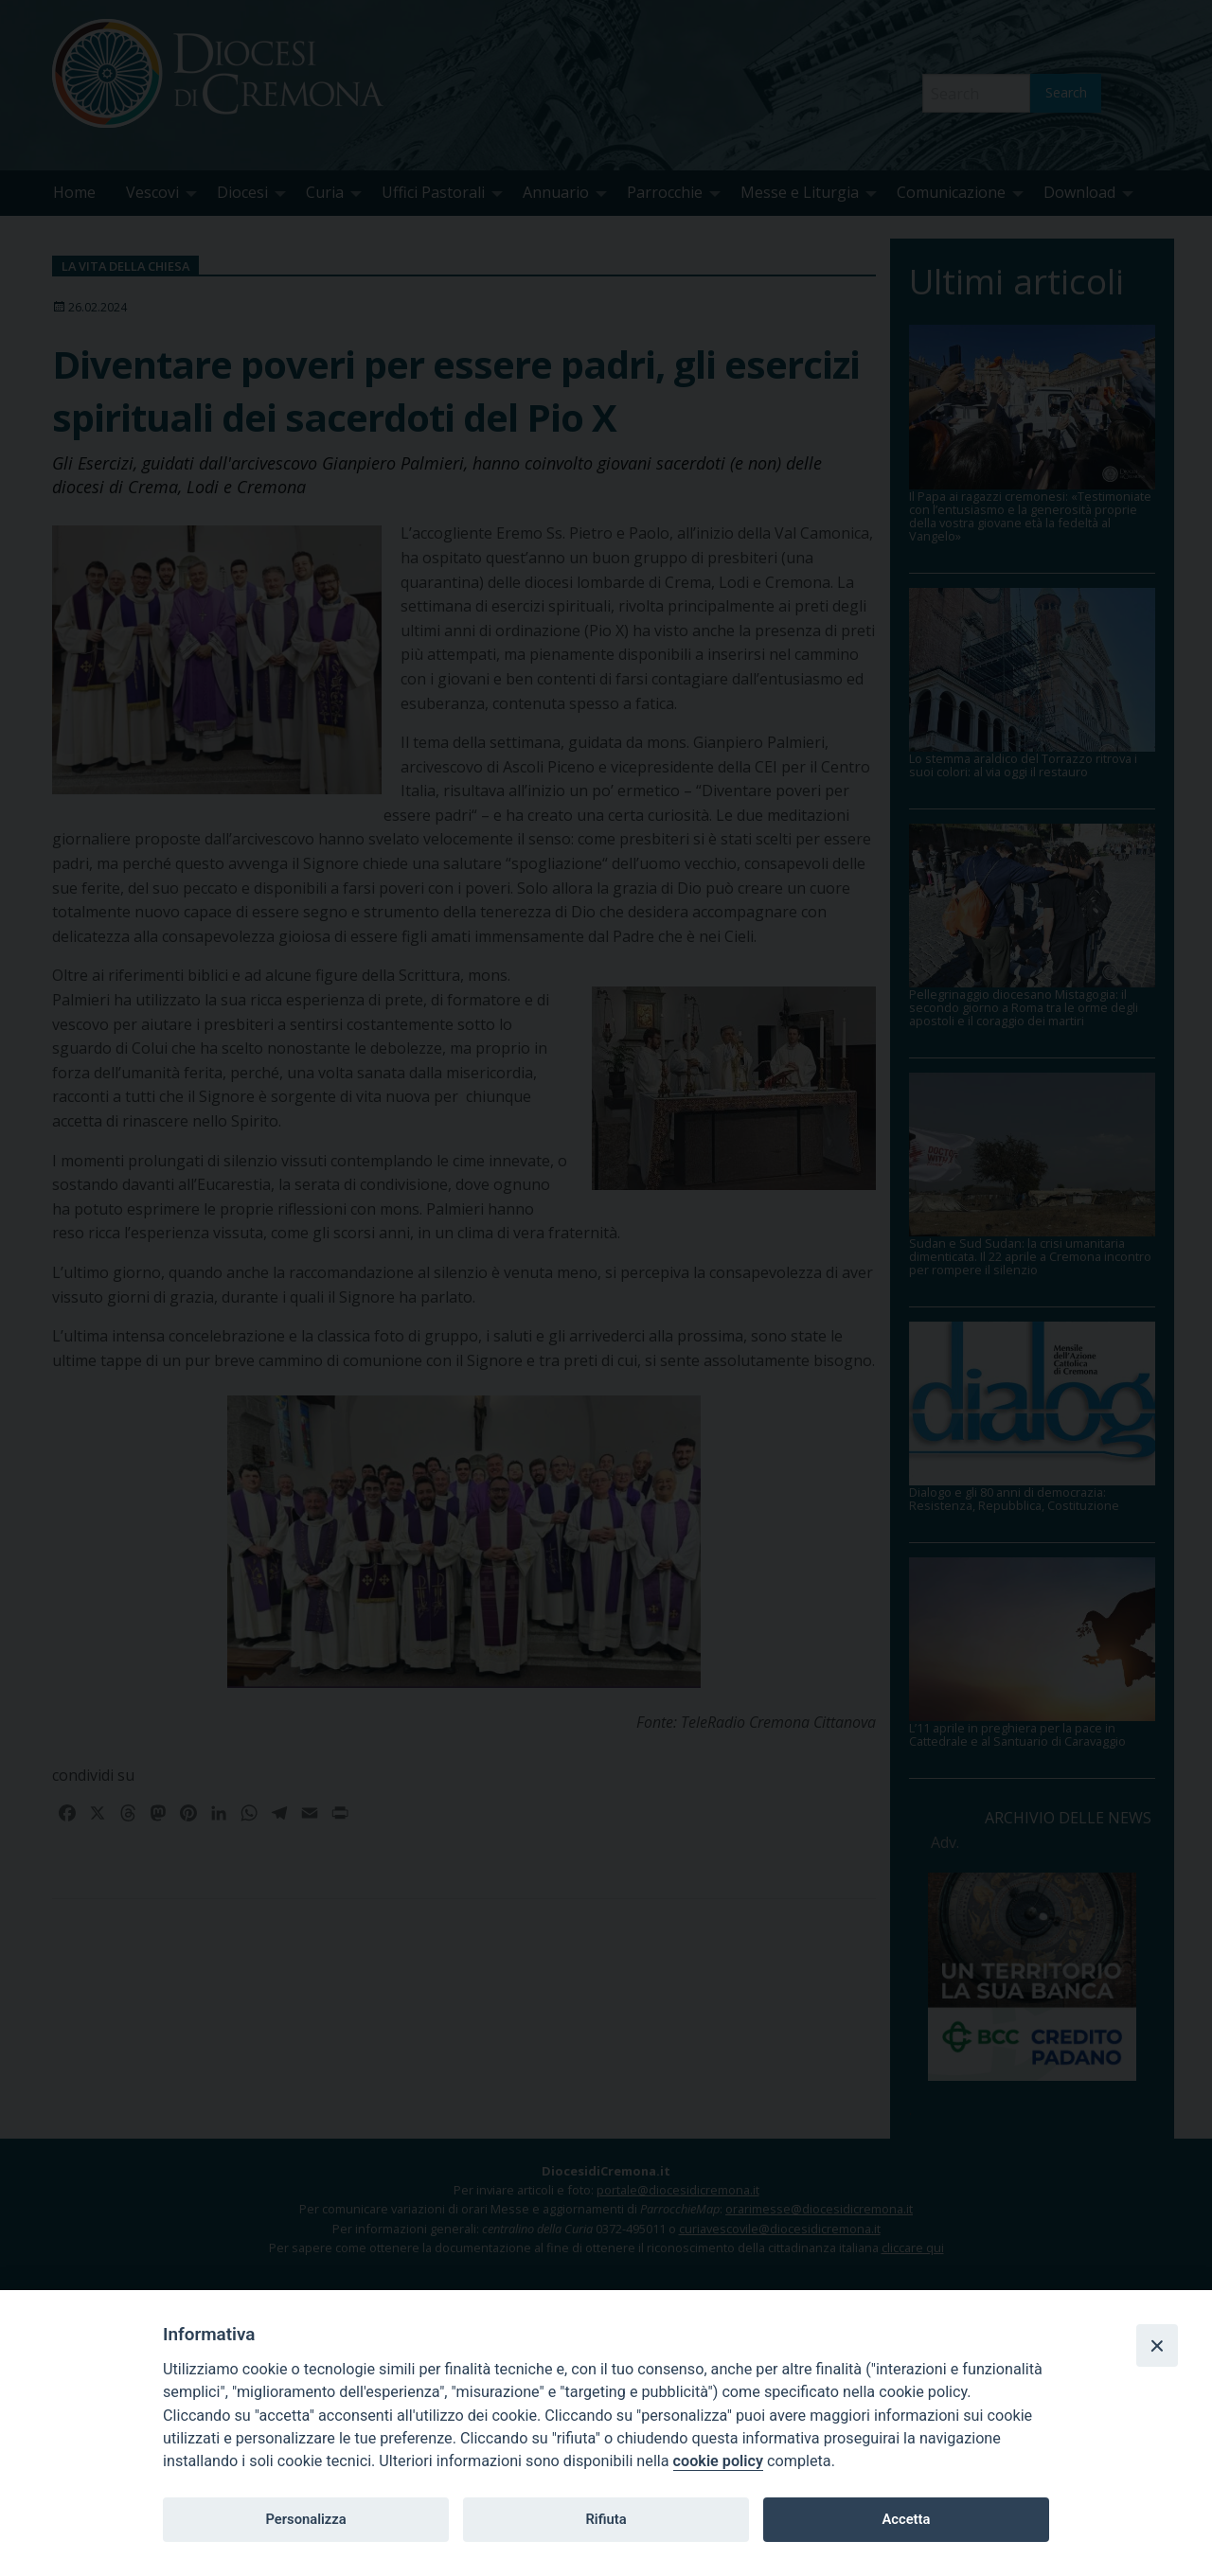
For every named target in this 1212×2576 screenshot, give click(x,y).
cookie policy (718, 2461)
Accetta (906, 2519)
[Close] (1157, 2345)
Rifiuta (605, 2519)
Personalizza (305, 2519)
